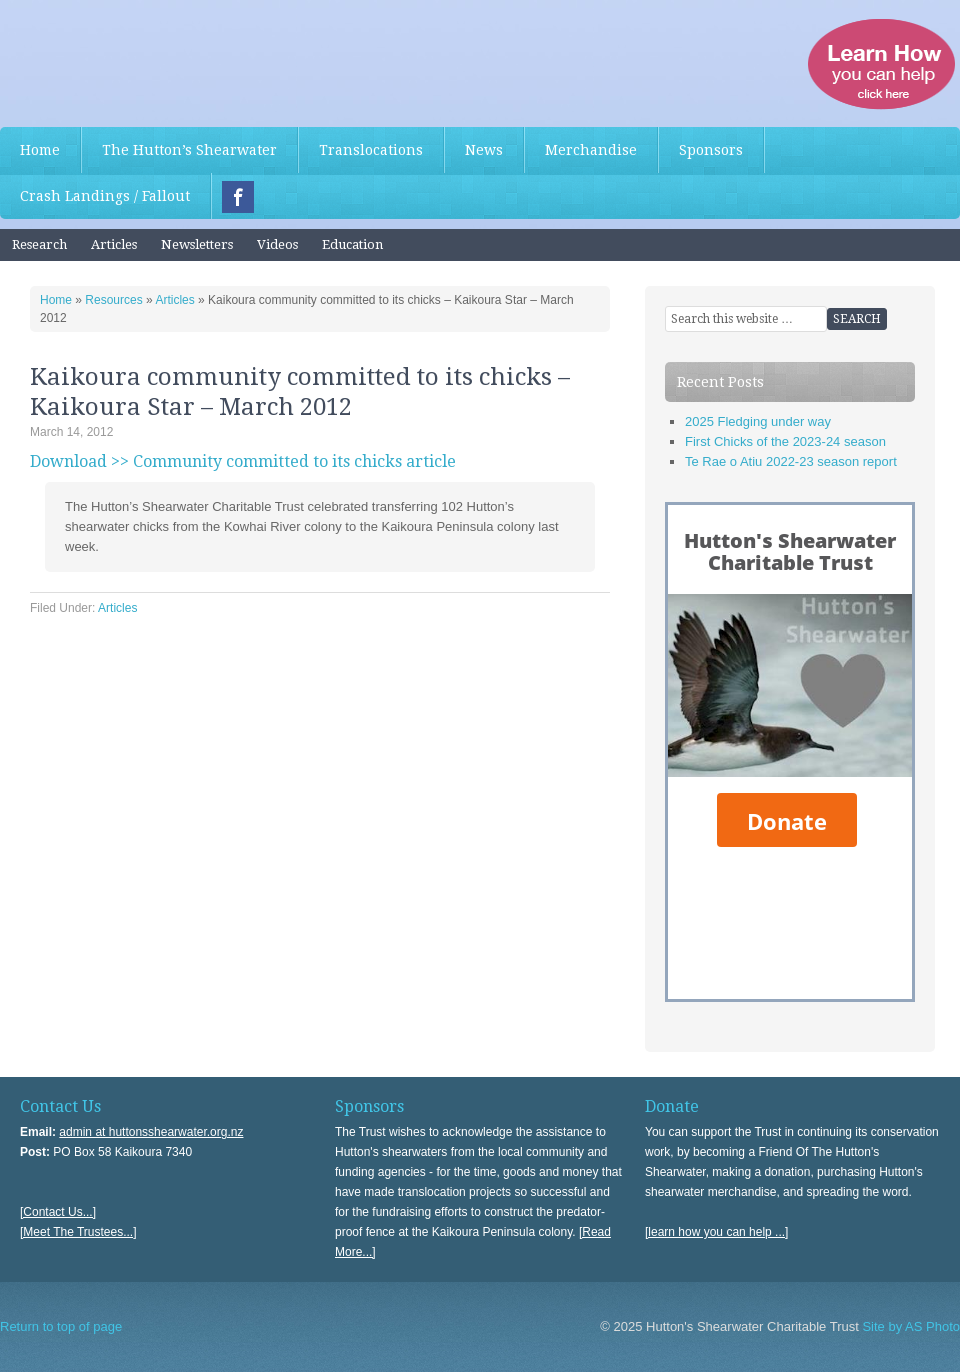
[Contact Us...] (58, 1212)
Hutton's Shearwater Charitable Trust (150, 60)
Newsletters (197, 244)
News (484, 150)
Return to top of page (61, 1326)
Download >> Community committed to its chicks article (243, 461)
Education (352, 244)
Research (39, 244)
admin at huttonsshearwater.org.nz (151, 1132)
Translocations (371, 150)
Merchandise (591, 150)
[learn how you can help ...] (716, 1232)
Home (40, 150)
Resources (113, 300)
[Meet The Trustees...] (78, 1232)
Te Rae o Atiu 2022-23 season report (791, 461)
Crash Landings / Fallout (105, 196)
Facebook (238, 197)
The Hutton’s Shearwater (189, 150)
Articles (114, 244)
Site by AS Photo (909, 1326)
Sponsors (711, 150)
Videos (277, 244)
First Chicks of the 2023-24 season (785, 441)
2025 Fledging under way (758, 421)
